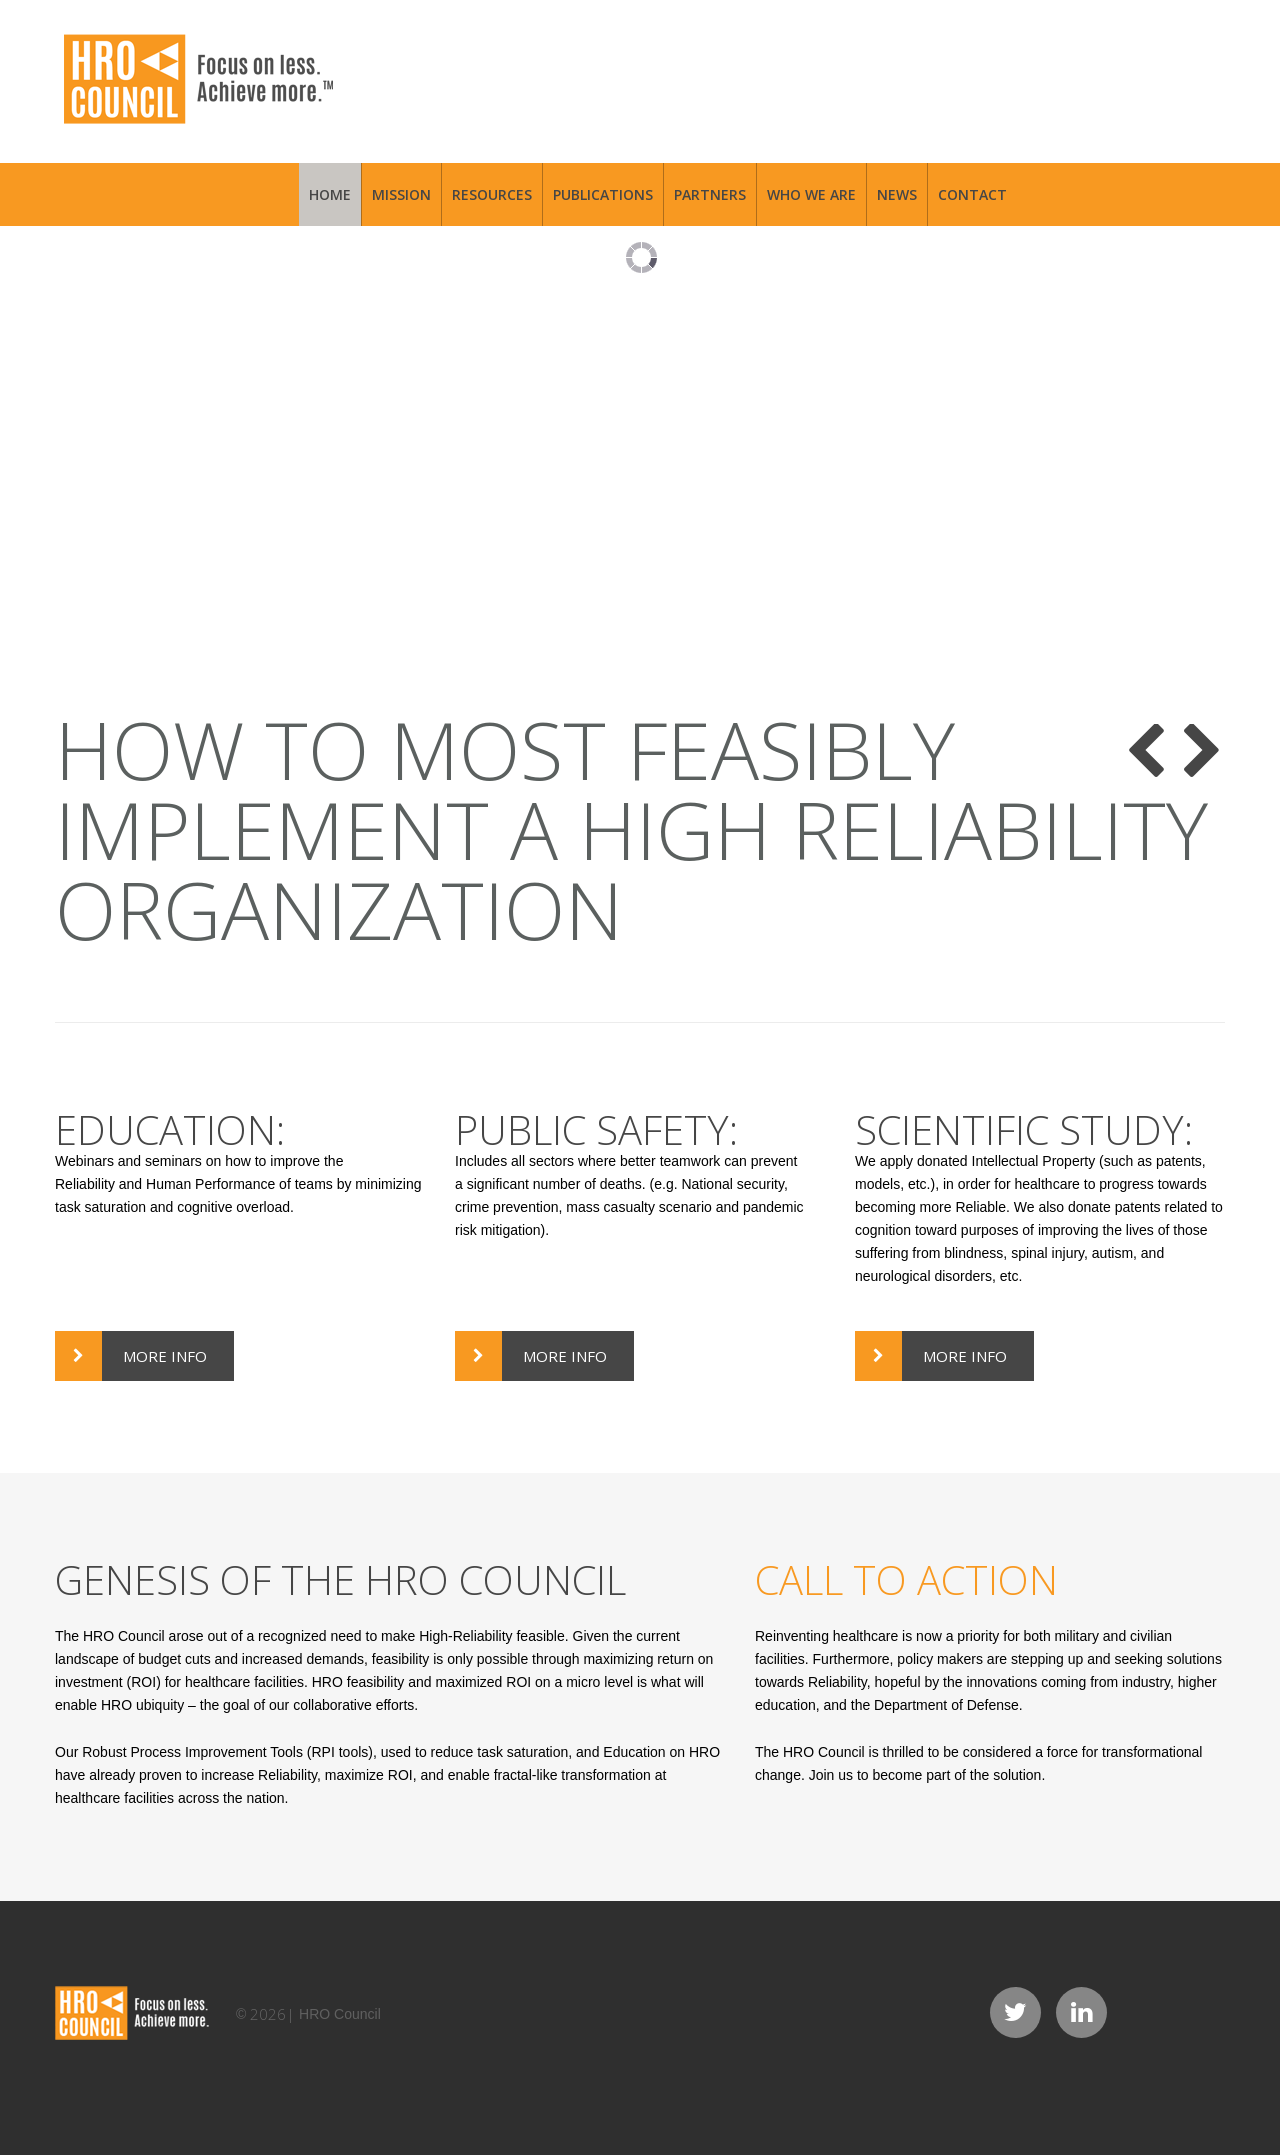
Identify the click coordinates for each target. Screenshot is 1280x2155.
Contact (972, 194)
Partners (710, 194)
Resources (492, 194)
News (897, 194)
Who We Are (811, 194)
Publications (603, 194)
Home (330, 194)
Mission (401, 194)
